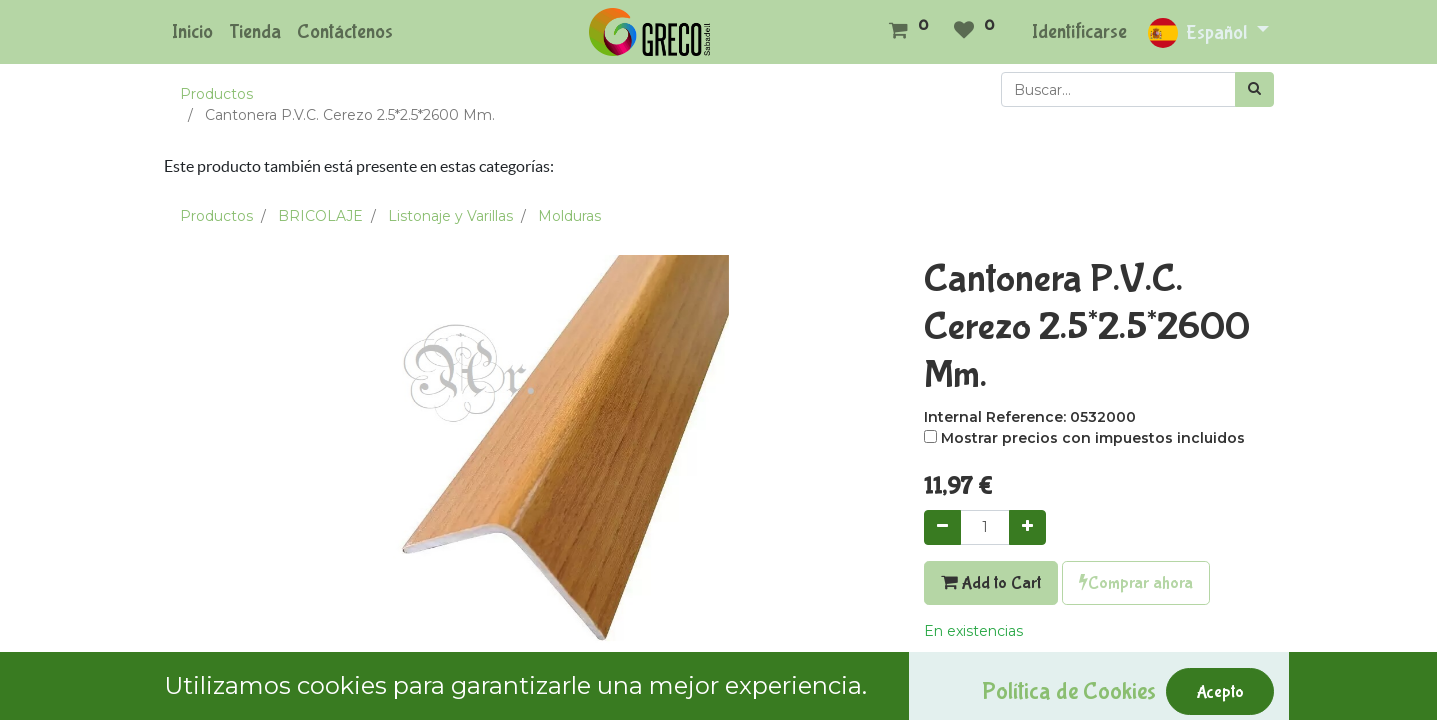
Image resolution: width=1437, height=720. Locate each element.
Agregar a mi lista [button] (994, 675)
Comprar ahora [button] (1136, 583)
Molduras (569, 216)
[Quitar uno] (942, 527)
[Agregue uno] (1027, 527)
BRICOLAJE (320, 216)
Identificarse (1079, 31)
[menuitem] (192, 32)
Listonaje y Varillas (450, 216)
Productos (216, 94)
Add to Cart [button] (991, 583)
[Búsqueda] (1254, 89)
